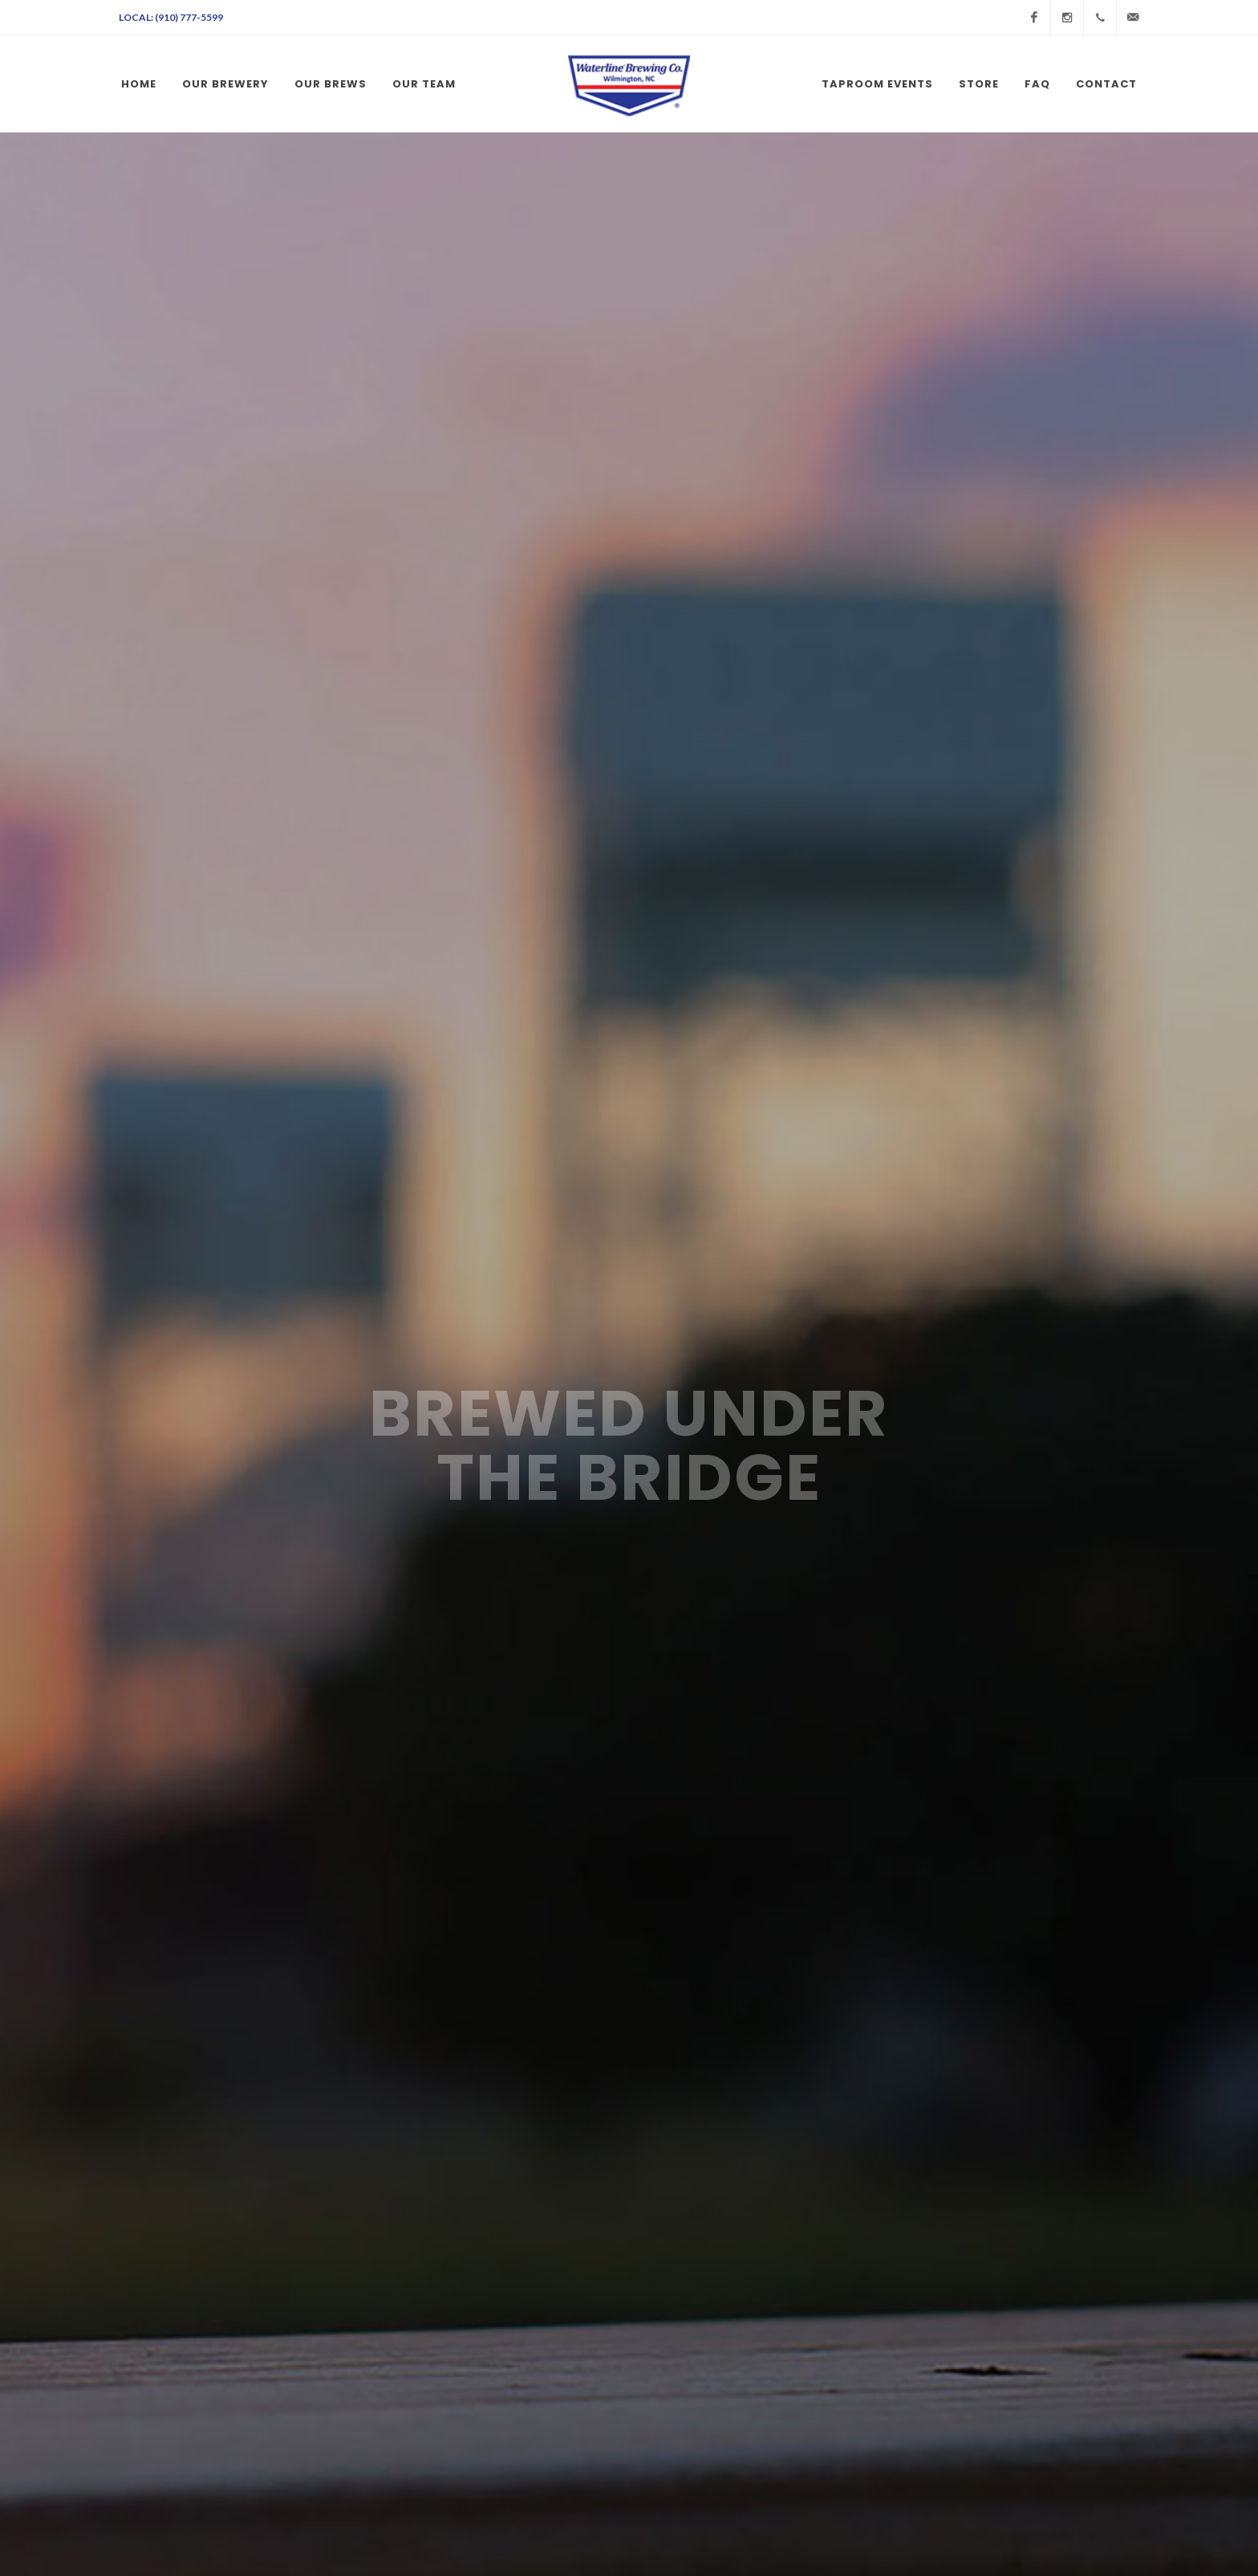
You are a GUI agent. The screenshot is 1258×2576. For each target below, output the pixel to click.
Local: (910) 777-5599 (171, 17)
